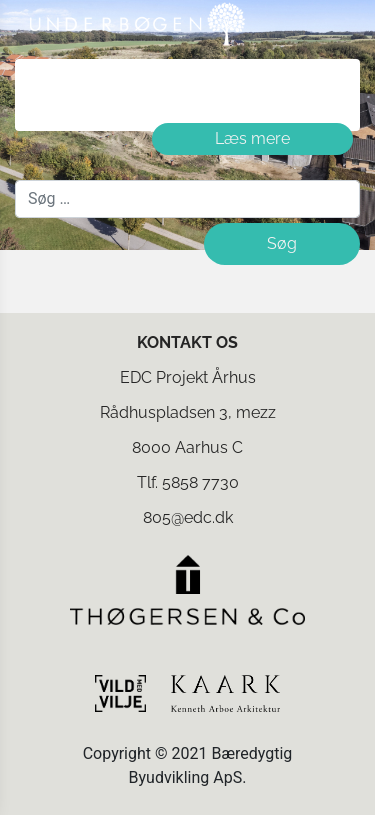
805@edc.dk (188, 517)
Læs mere (252, 138)
